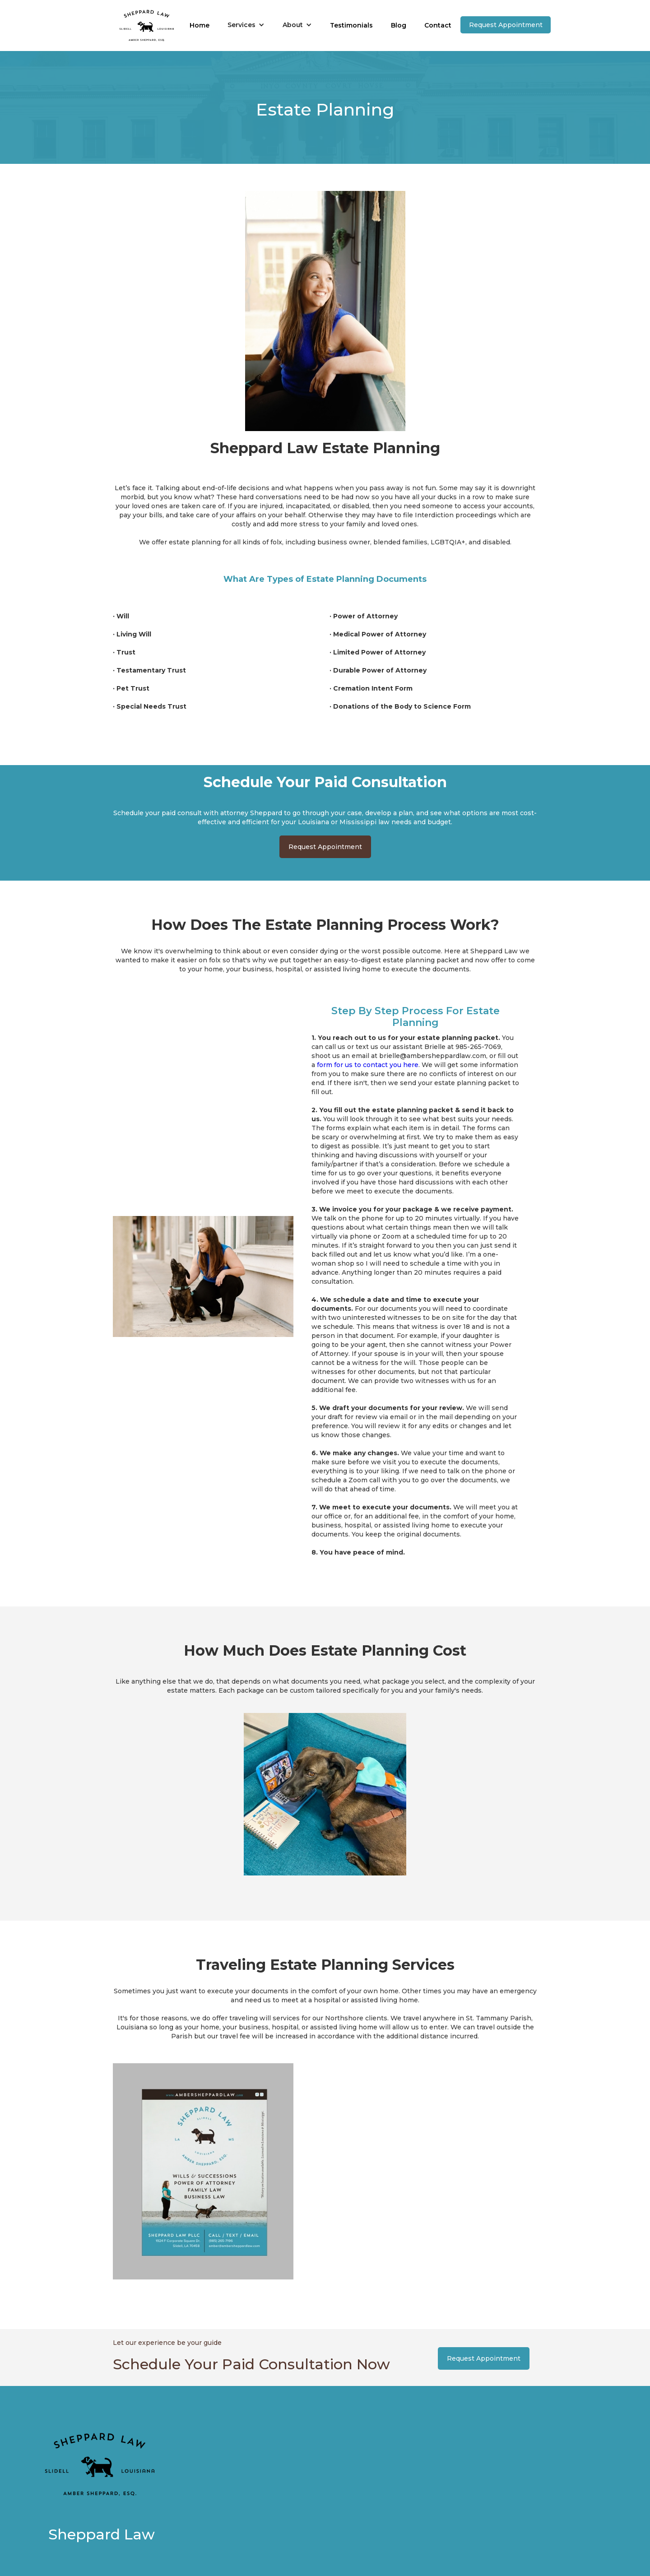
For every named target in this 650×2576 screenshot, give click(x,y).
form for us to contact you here (367, 1065)
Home (199, 25)
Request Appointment (506, 25)
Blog (398, 25)
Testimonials (351, 25)
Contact (437, 25)
